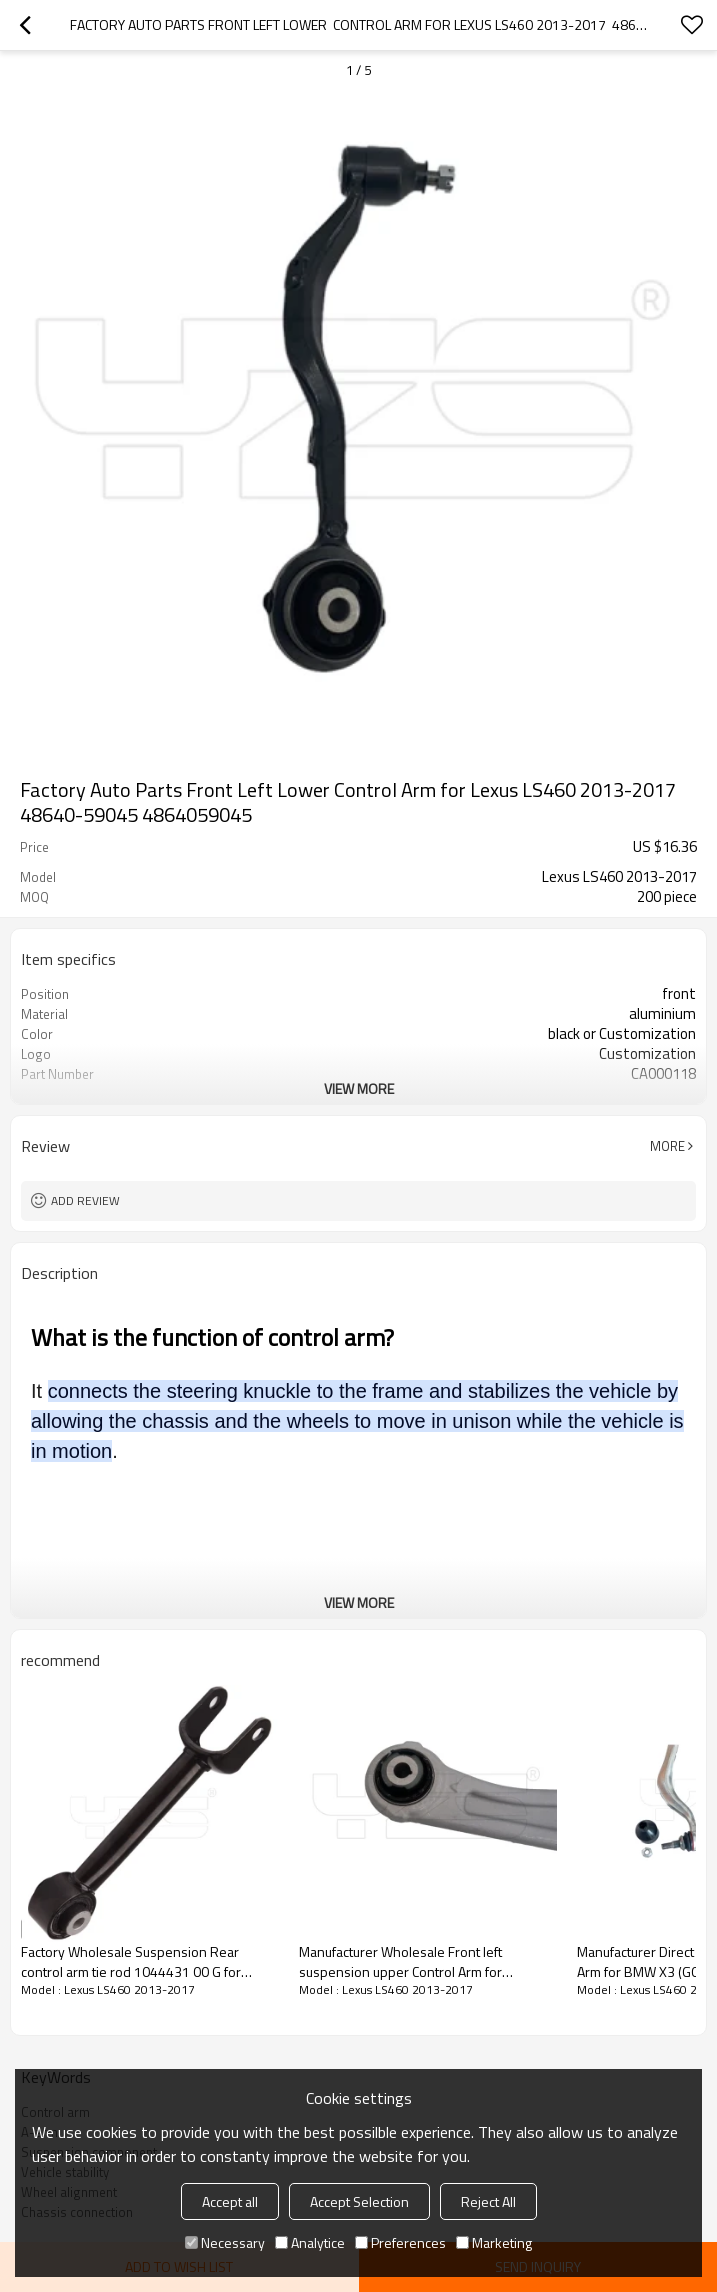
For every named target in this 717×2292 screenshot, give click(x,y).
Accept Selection (359, 2201)
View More (359, 1088)
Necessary (225, 2242)
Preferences (400, 2242)
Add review (85, 1200)
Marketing (494, 2242)
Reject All (488, 2201)
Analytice (310, 2242)
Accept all (230, 2201)
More (667, 1146)
